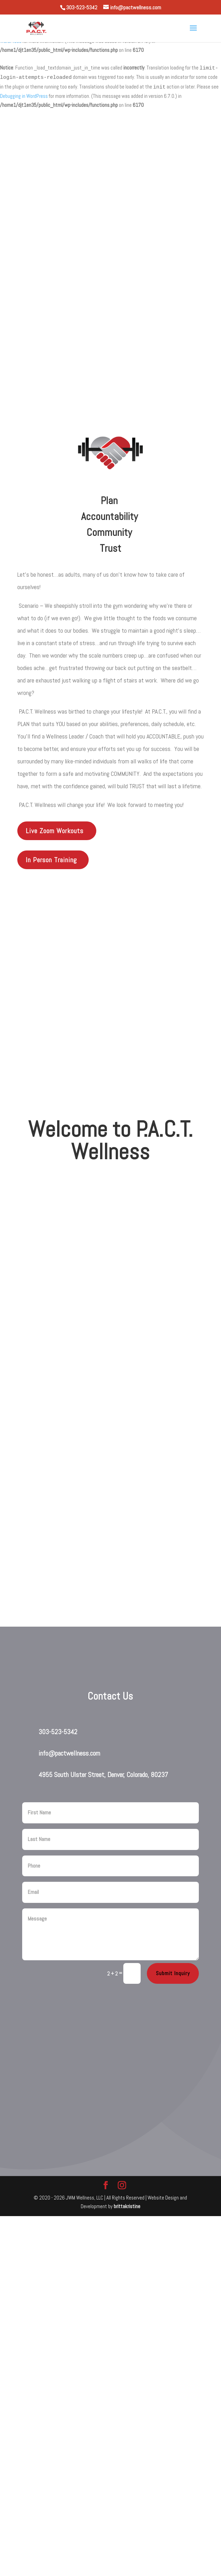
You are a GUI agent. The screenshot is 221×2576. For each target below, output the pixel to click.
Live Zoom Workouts (54, 830)
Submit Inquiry (173, 1973)
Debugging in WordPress (24, 96)
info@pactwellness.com (69, 1753)
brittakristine (127, 2206)
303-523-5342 (57, 1731)
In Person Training (51, 859)
